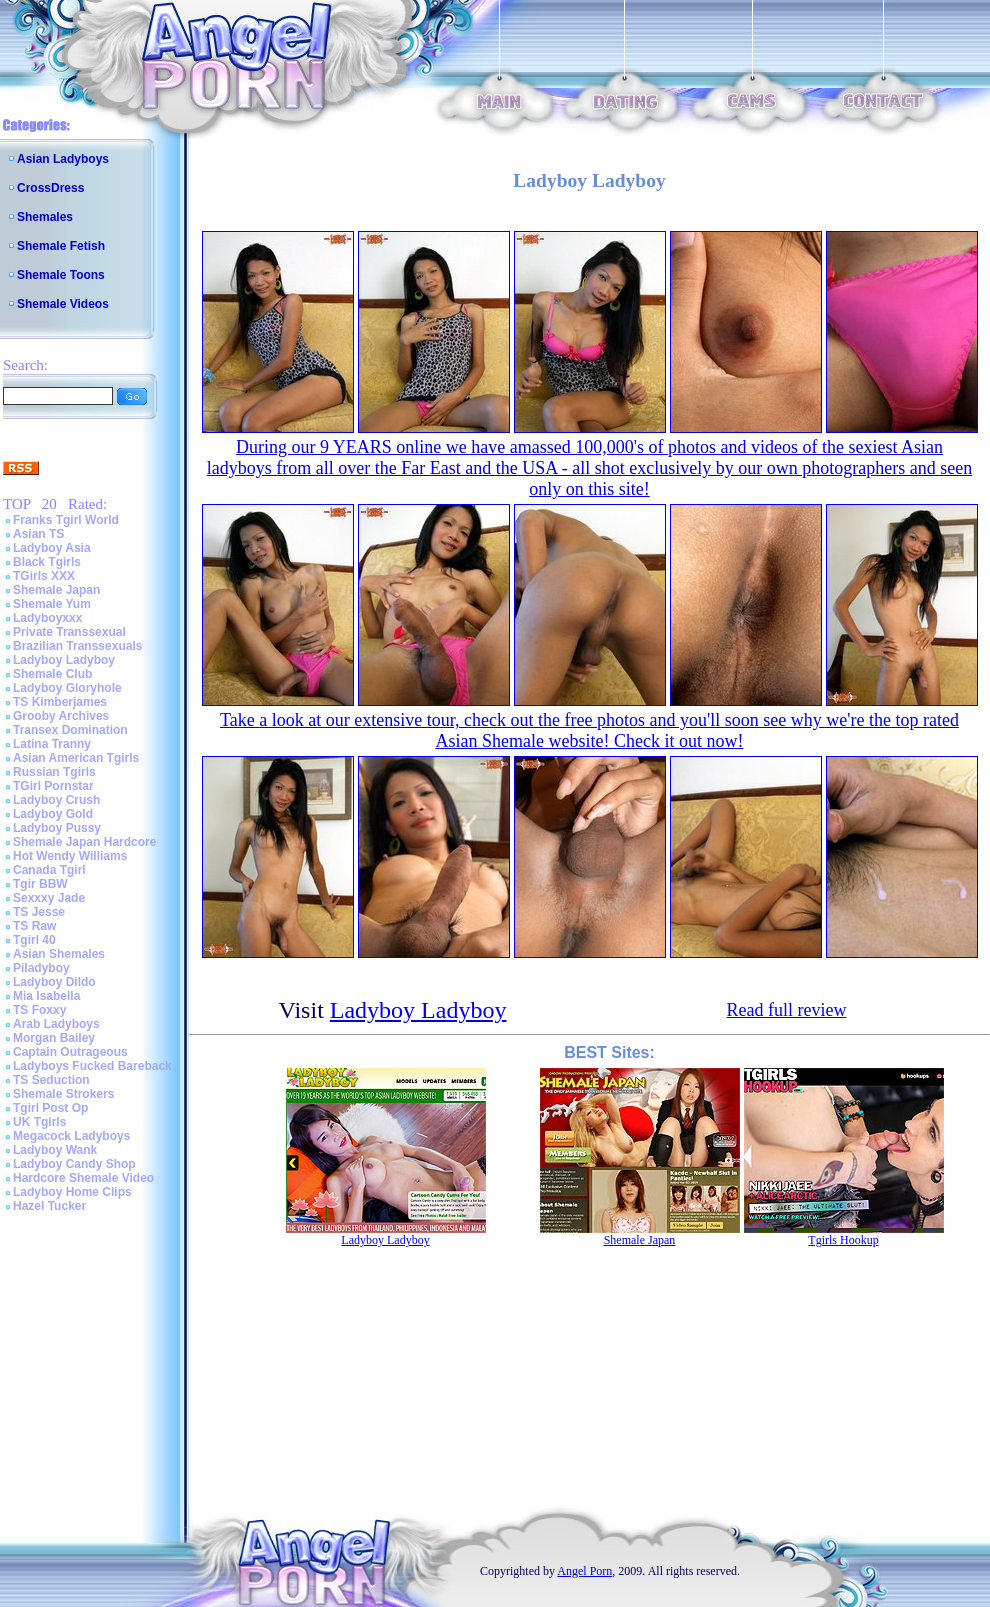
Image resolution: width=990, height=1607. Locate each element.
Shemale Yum (52, 604)
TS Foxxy (39, 1010)
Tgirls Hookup (843, 1240)
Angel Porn (584, 1571)
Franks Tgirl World (66, 520)
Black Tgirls (47, 562)
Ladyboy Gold (53, 814)
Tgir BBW (40, 884)
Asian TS (38, 534)
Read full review (787, 1010)
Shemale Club (52, 674)
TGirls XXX (44, 576)
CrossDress (50, 188)
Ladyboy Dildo (54, 982)
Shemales (45, 217)
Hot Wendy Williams (70, 856)
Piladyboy (41, 968)
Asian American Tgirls (76, 758)
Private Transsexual (69, 632)
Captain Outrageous (70, 1052)
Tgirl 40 (34, 940)
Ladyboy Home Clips (72, 1192)
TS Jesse (39, 912)
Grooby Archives (61, 716)
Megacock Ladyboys (71, 1136)
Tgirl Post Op (50, 1108)
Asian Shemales (59, 954)
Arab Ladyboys (56, 1024)
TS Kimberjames (60, 702)
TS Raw (34, 926)
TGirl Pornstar (53, 786)
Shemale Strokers (63, 1094)
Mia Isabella (46, 996)
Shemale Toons (61, 275)
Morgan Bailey (54, 1038)
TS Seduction (51, 1080)
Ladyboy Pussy (57, 828)
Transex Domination (70, 730)
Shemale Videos (63, 304)
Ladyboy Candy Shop (74, 1164)
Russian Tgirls (54, 772)
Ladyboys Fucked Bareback (92, 1066)
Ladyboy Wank (55, 1150)
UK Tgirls (39, 1122)
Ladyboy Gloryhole (67, 688)
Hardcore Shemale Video (83, 1178)
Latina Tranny (52, 744)
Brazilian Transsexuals (77, 646)
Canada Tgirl (49, 870)
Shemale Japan (56, 590)
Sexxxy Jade (49, 898)
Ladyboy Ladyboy (64, 660)
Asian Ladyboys (63, 159)
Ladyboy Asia (52, 548)
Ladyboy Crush (56, 800)
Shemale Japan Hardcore (84, 842)
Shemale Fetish (61, 246)
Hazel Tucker (49, 1206)
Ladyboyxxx (47, 618)
